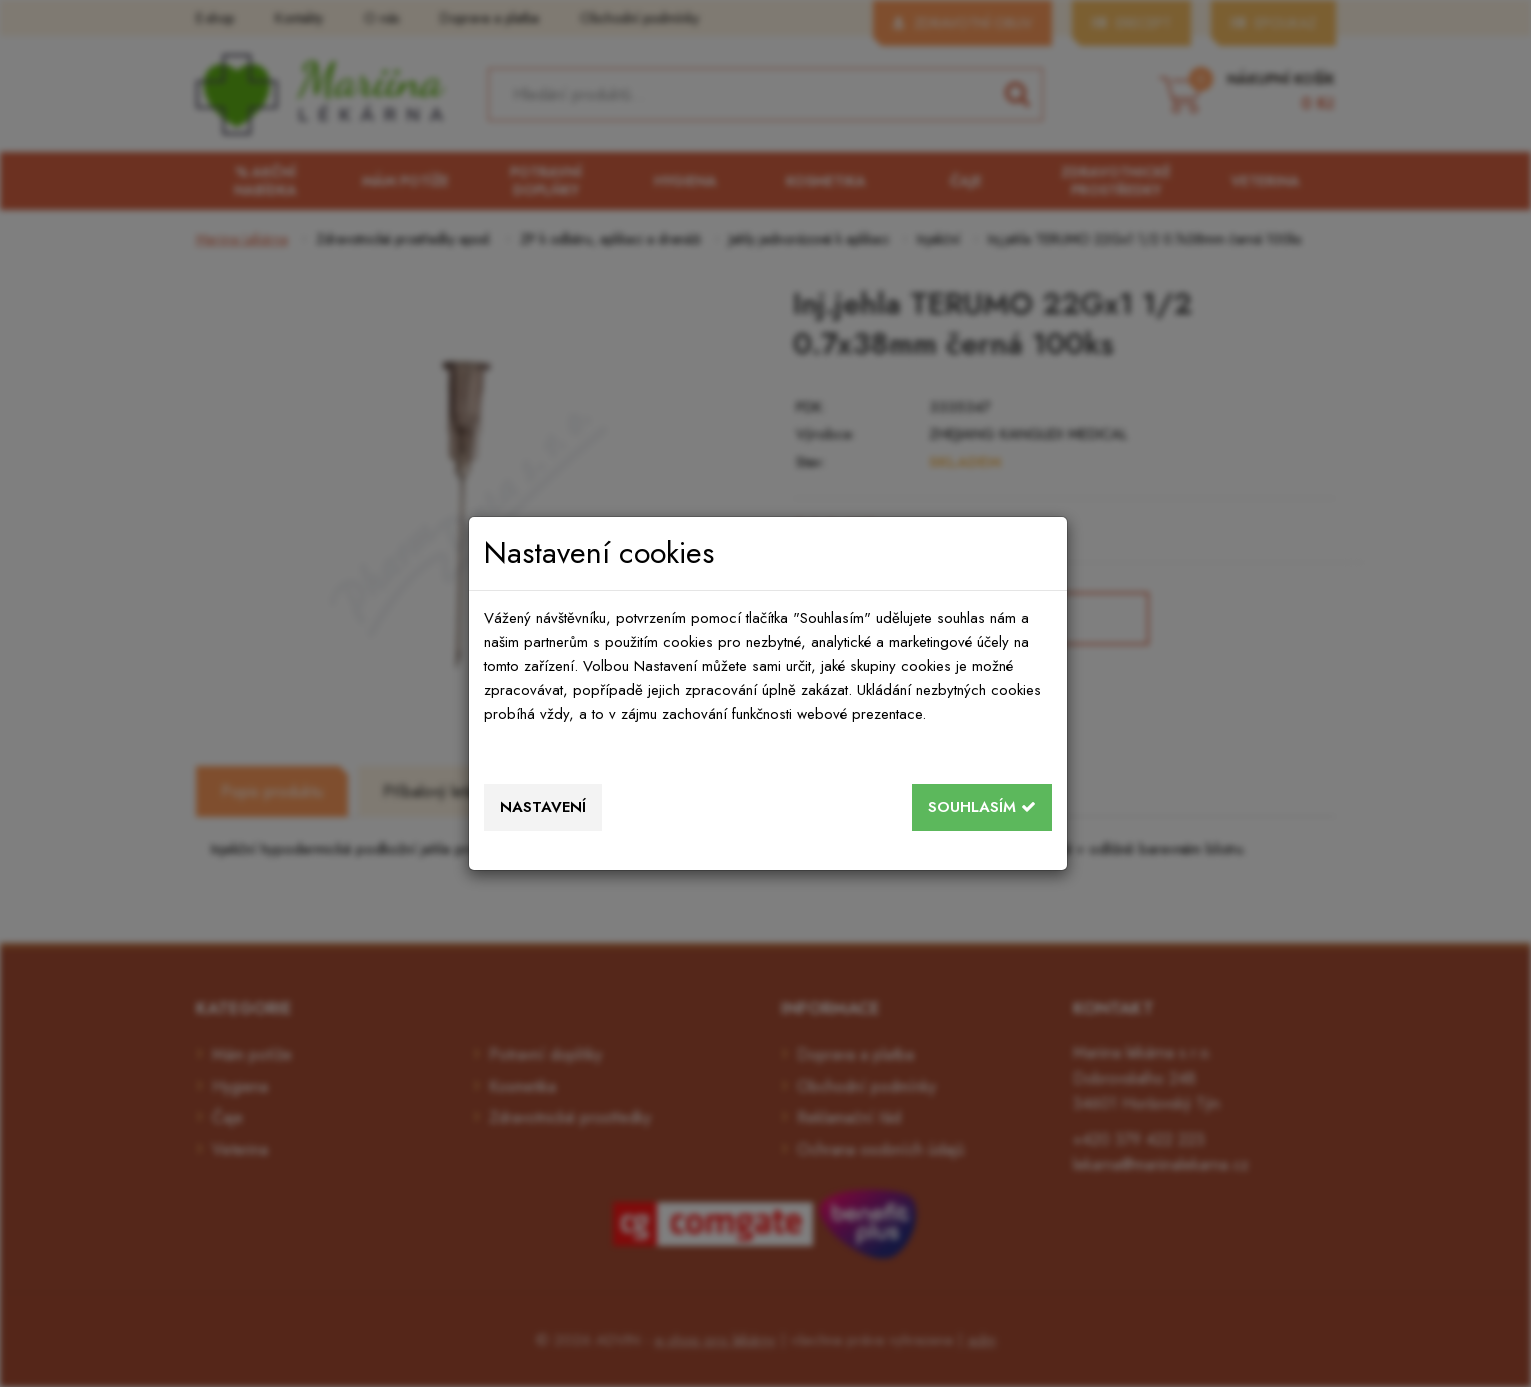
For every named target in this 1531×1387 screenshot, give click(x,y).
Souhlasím (982, 807)
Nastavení (543, 807)
